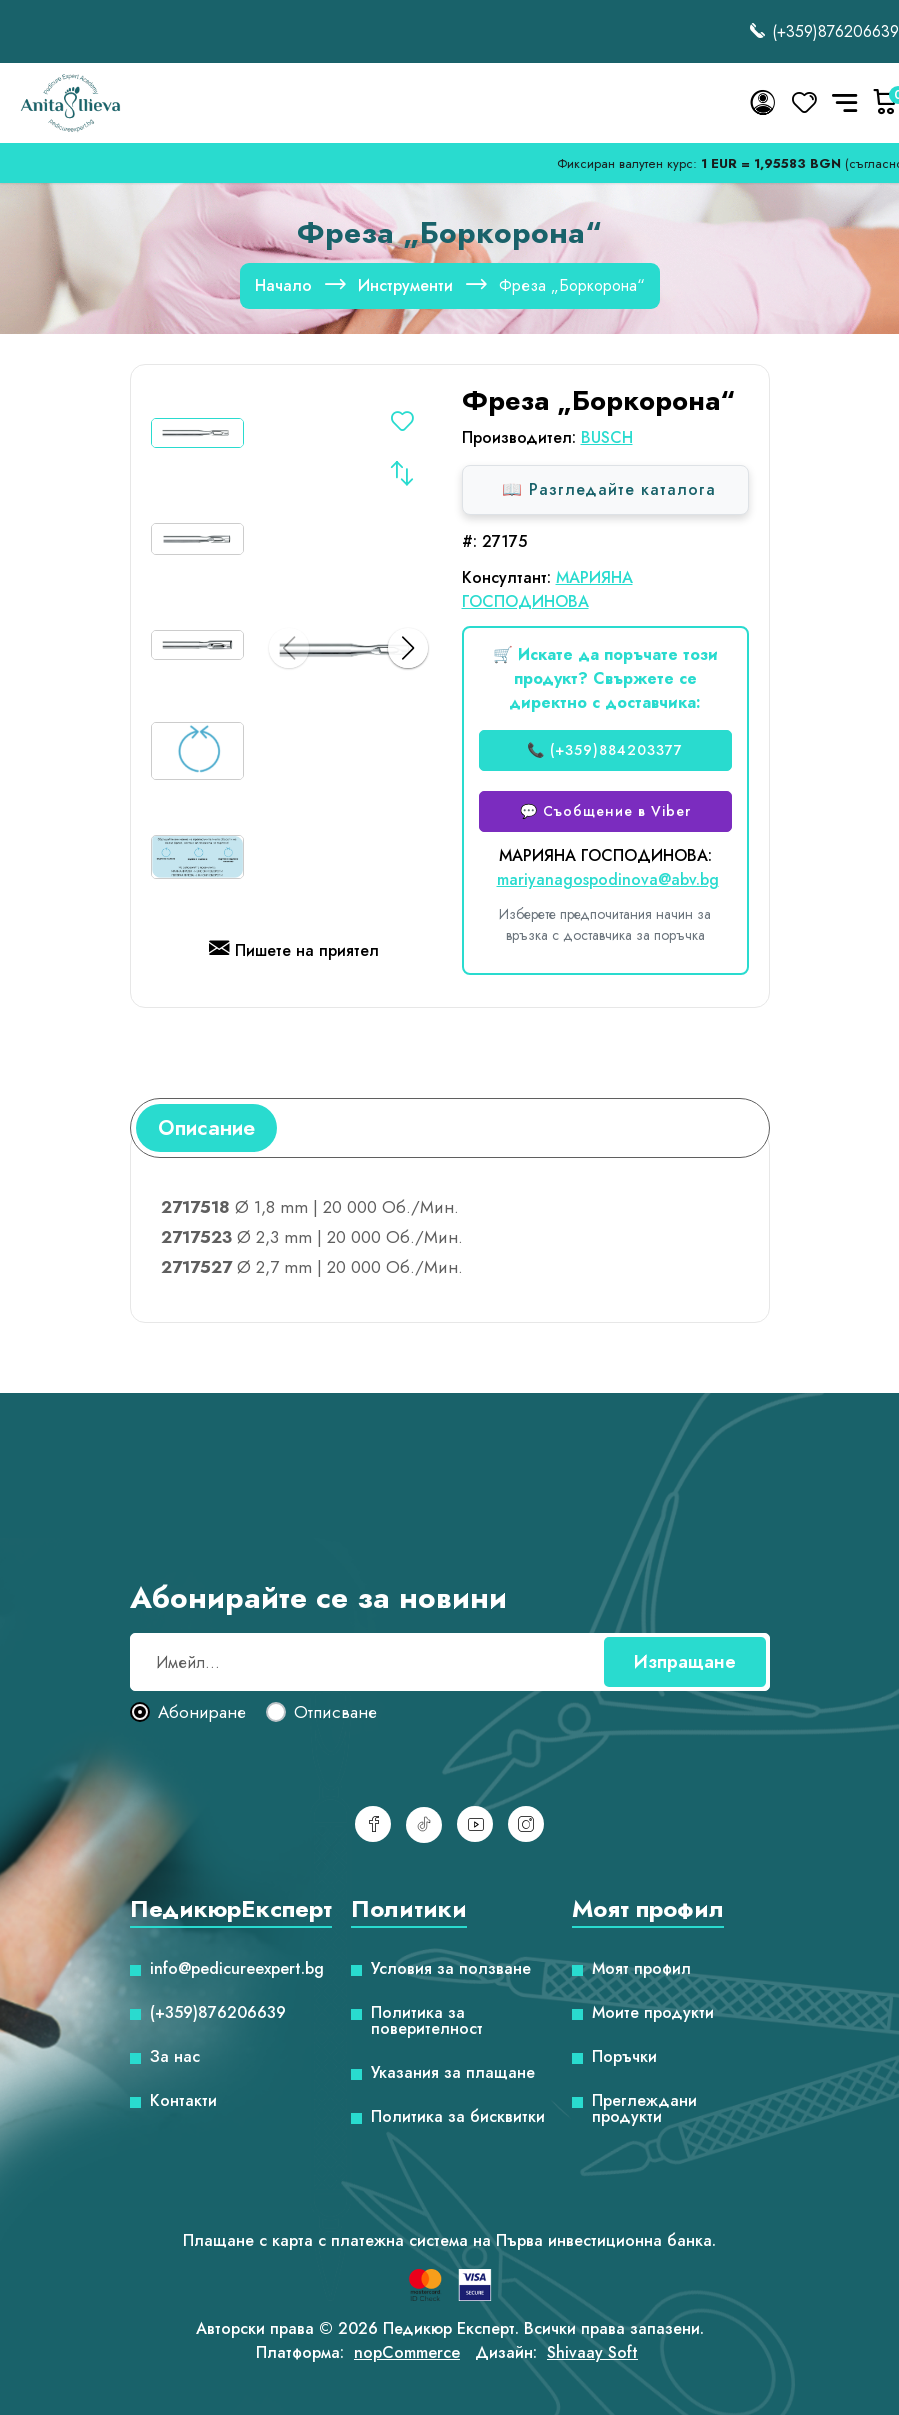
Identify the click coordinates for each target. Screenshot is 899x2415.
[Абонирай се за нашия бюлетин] (450, 1662)
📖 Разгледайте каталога (609, 489)
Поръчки (624, 2057)
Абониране (202, 1713)
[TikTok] (424, 1825)
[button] (408, 648)
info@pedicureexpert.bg (237, 1969)
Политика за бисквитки (458, 2117)
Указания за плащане (453, 2073)
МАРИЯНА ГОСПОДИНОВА (547, 589)
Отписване (335, 1713)
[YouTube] (475, 1824)
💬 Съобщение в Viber (605, 811)
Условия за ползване (451, 1969)
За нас (175, 2057)
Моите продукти (653, 2013)
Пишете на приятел (294, 952)
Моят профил (641, 1969)
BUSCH (607, 437)
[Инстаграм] (526, 1824)
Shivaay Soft (592, 2352)
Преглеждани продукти (644, 2109)
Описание (206, 1128)
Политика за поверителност (427, 2021)
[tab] (206, 1128)
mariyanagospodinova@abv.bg (608, 879)
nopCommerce (407, 2352)
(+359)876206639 (824, 31)
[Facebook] (373, 1824)
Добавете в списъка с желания (402, 424)
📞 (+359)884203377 (605, 750)
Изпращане (685, 1662)
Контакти (183, 2101)
